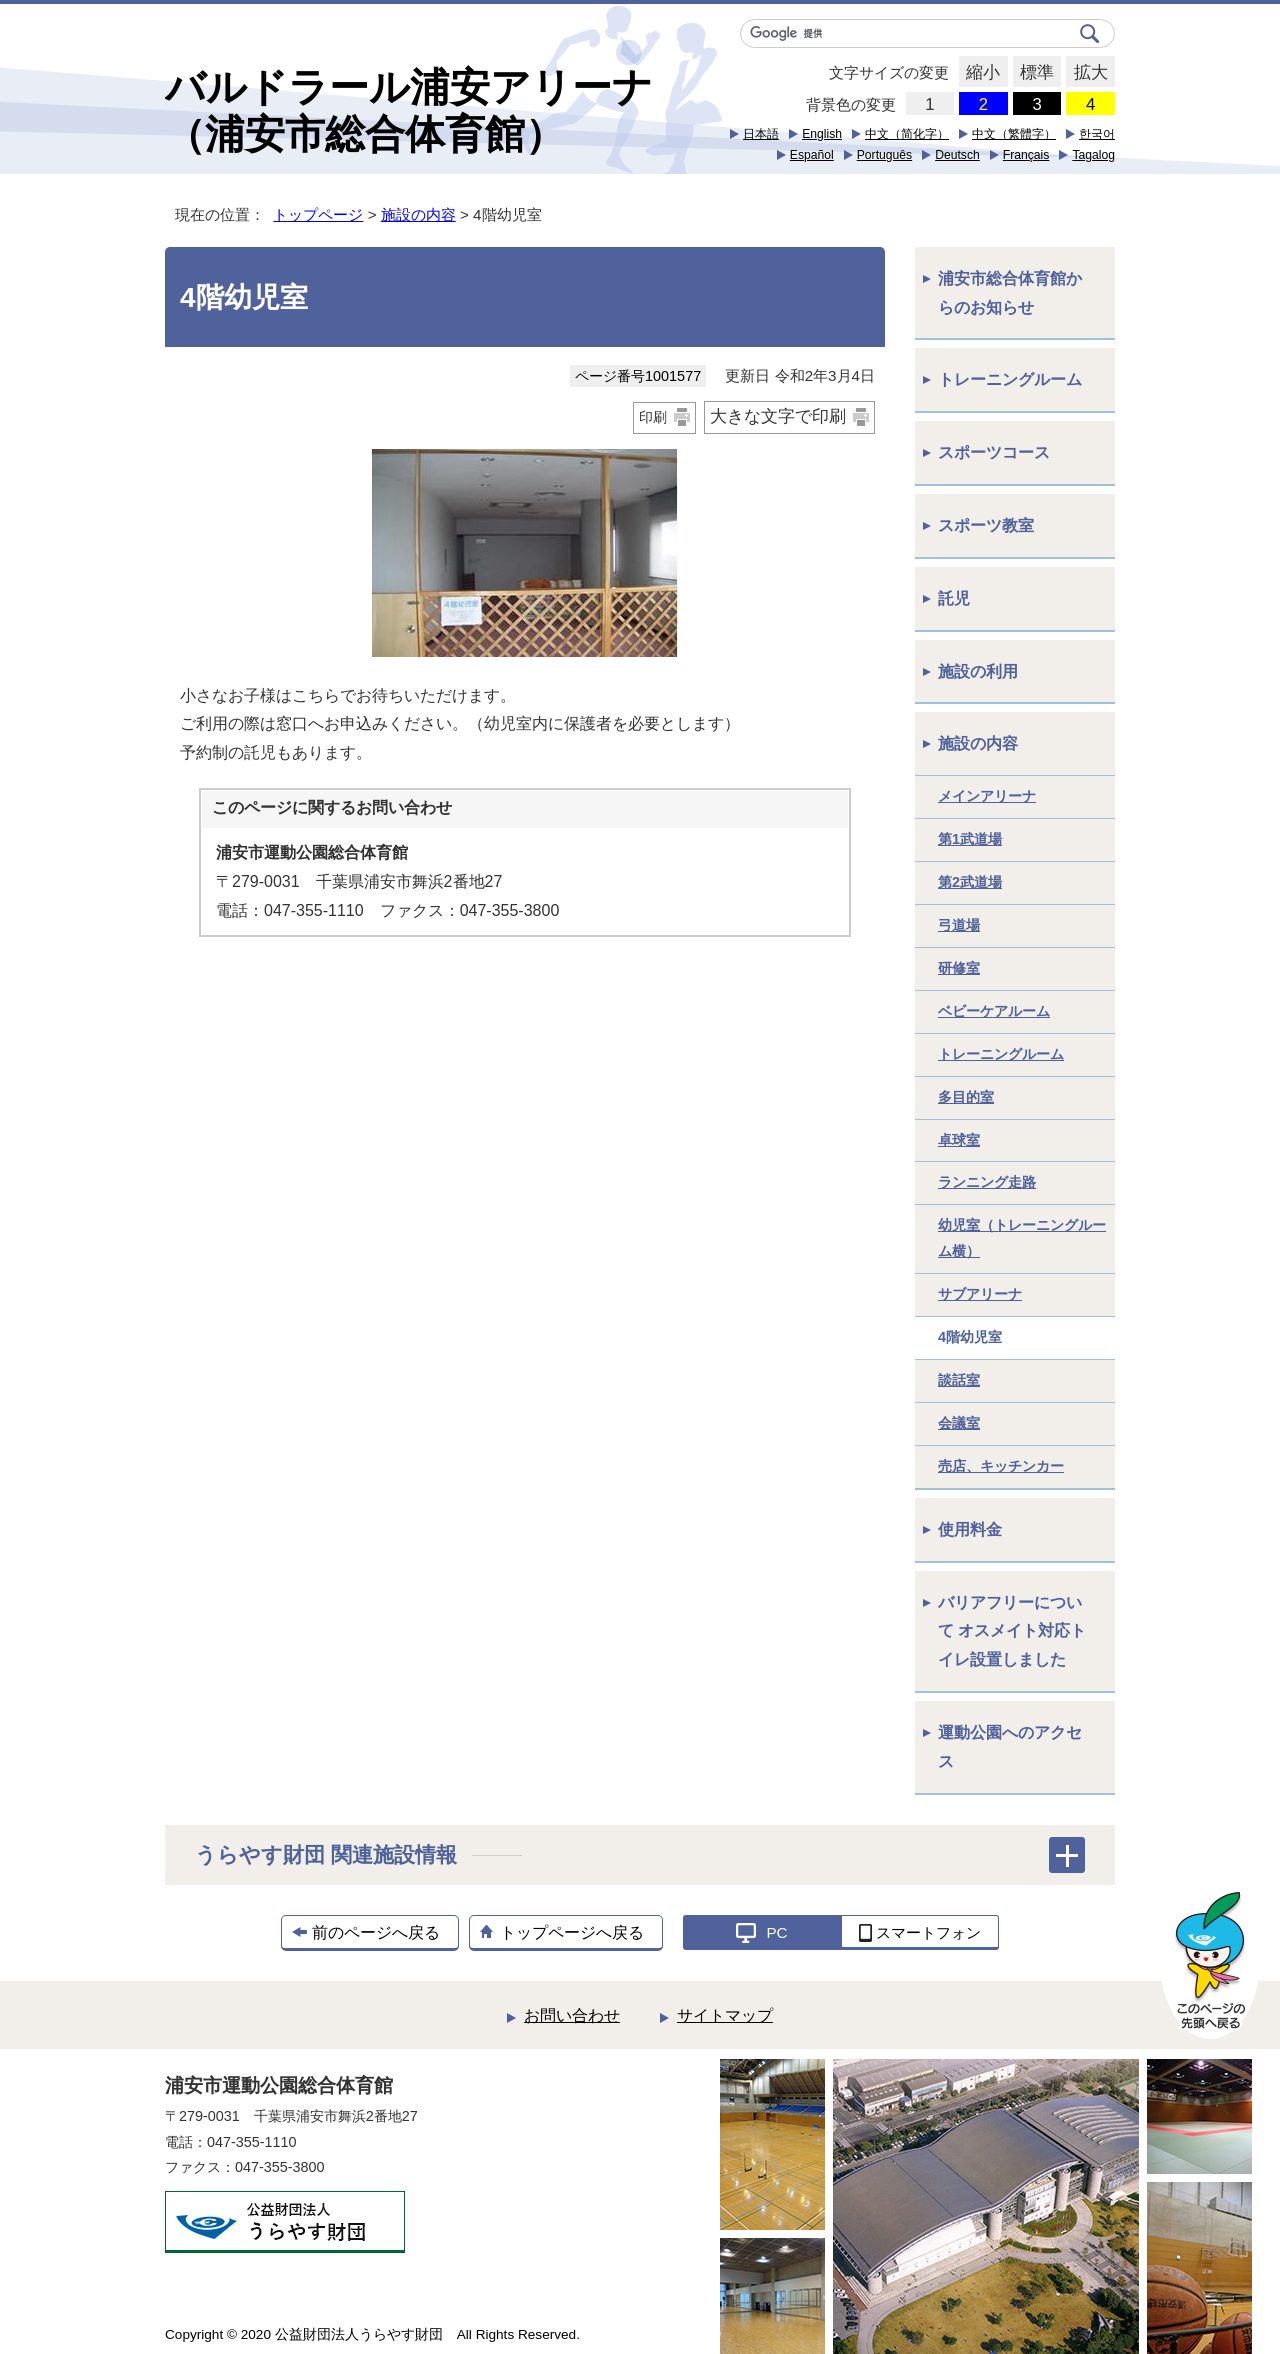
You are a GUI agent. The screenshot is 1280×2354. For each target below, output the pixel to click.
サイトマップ (725, 2015)
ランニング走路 (987, 1182)
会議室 (959, 1423)
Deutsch (957, 155)
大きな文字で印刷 (778, 416)
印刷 (653, 417)
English (822, 134)
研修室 (959, 968)
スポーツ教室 (986, 525)
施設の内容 (418, 214)
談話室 (959, 1380)
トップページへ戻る (572, 1932)
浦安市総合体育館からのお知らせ (1010, 293)
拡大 (1086, 73)
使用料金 (970, 1529)
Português (884, 155)
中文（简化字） (907, 134)
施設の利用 (978, 671)
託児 (954, 598)
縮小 (979, 73)
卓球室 (959, 1140)
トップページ (318, 214)
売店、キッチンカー (1001, 1466)
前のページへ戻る (376, 1932)
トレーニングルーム (1010, 379)
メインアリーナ (987, 796)
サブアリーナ (980, 1294)
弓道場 (959, 925)
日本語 (761, 134)
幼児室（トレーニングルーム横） (1022, 1238)
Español (812, 155)
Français (1026, 155)
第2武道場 (970, 882)
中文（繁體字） (1014, 134)
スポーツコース (994, 452)
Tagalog (1093, 155)
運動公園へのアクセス (1010, 1747)
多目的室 (966, 1097)
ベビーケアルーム (994, 1011)
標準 (1033, 73)
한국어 (1097, 134)
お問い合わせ (572, 2015)
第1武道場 (970, 839)
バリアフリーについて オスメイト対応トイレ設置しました (1012, 1631)
